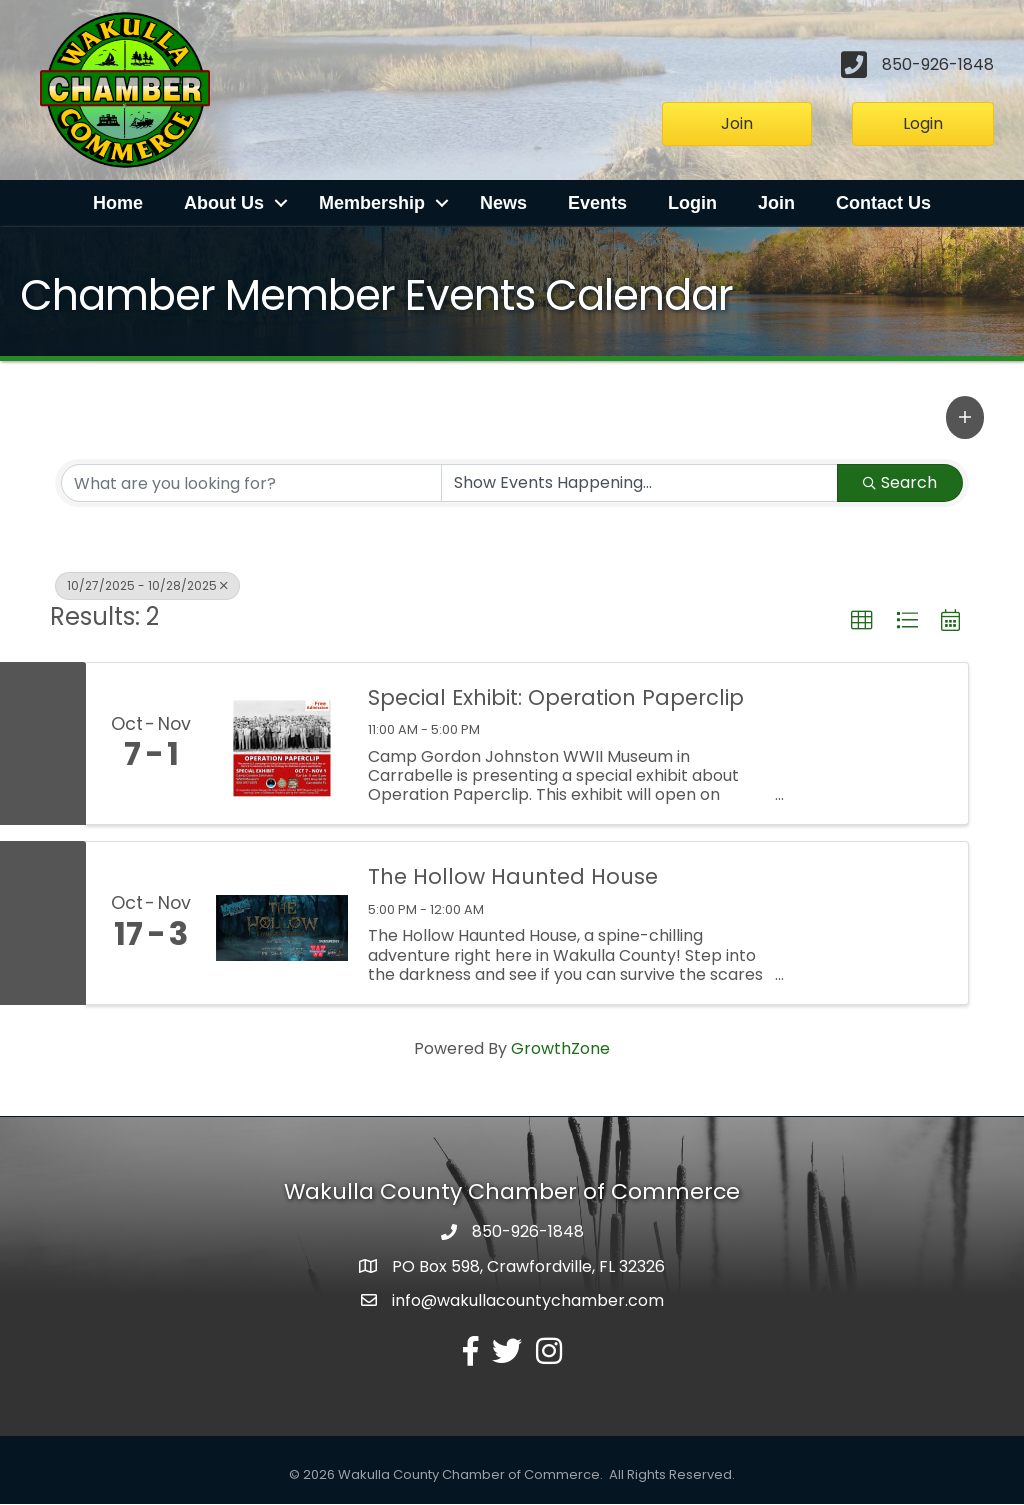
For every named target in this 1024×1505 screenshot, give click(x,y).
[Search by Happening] (639, 484)
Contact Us (883, 204)
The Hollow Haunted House (513, 877)
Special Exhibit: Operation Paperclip (556, 698)
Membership (372, 204)
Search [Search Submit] (900, 483)
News (503, 204)
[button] (965, 418)
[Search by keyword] (251, 484)
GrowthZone (560, 1049)
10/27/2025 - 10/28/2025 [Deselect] (147, 586)
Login (692, 204)
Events (597, 204)
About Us (224, 204)
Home (118, 204)
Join (776, 204)
